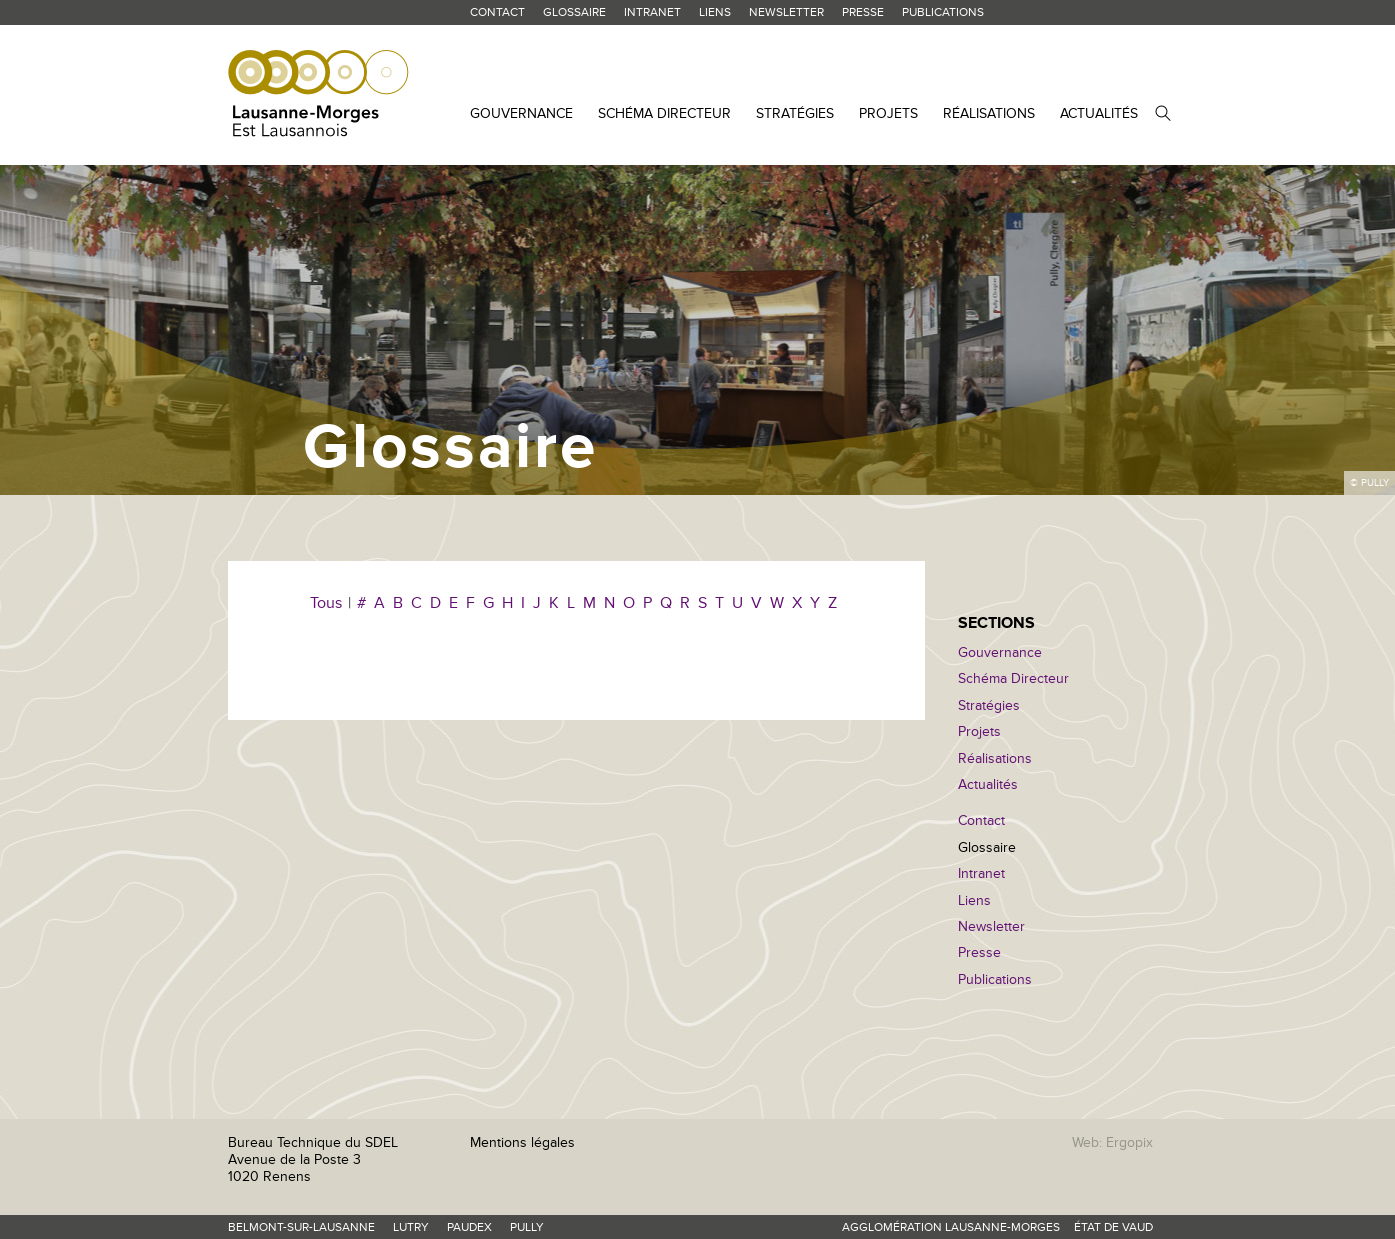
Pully (527, 1227)
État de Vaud (1113, 1227)
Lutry (411, 1227)
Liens (715, 12)
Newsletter (786, 12)
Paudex (469, 1227)
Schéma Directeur (664, 113)
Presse (863, 12)
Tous (326, 603)
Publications (943, 12)
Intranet (652, 12)
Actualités (1099, 113)
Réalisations (989, 113)
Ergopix (1129, 1142)
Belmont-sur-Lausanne (301, 1227)
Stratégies (795, 113)
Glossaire (574, 12)
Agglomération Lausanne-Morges (951, 1227)
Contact (497, 12)
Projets (888, 113)
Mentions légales (522, 1142)
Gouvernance (521, 113)
